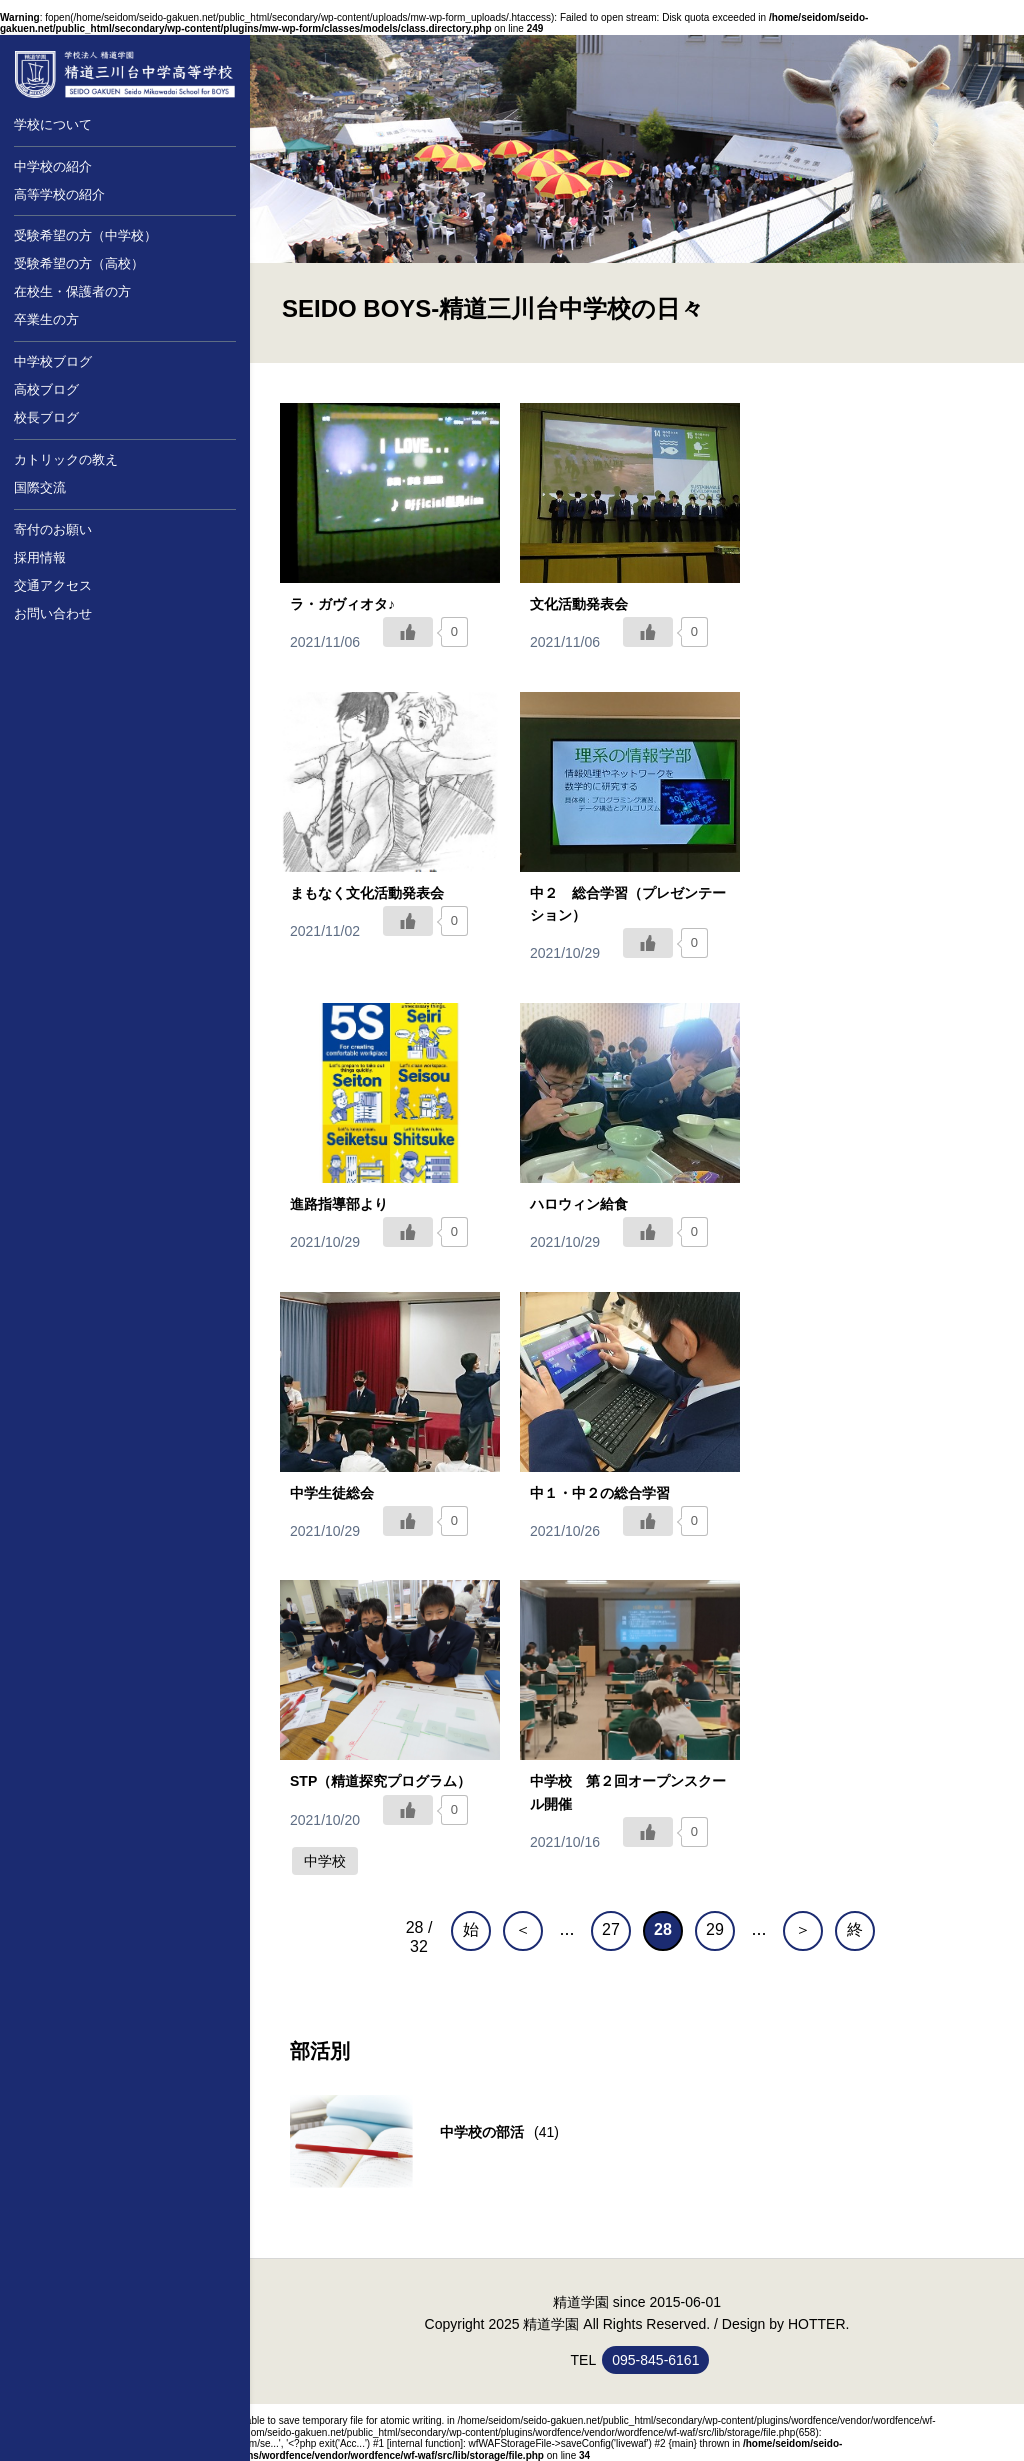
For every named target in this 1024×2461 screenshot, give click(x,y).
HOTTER (817, 2324)
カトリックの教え (66, 459)
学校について (53, 124)
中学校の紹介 (53, 166)
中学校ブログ (53, 361)
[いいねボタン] (408, 632)
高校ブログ (46, 389)
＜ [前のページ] (523, 1929)
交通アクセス (53, 585)
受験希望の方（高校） (79, 263)
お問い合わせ (53, 613)
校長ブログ (46, 417)
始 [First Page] (471, 1929)
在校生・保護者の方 (72, 291)
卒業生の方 (46, 319)
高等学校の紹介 (59, 194)
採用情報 (40, 557)
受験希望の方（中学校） (85, 235)
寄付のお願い (53, 529)
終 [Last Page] (855, 1929)
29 (715, 1929)
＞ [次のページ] (803, 1929)
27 (611, 1929)
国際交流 (40, 487)
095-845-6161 (655, 2360)
